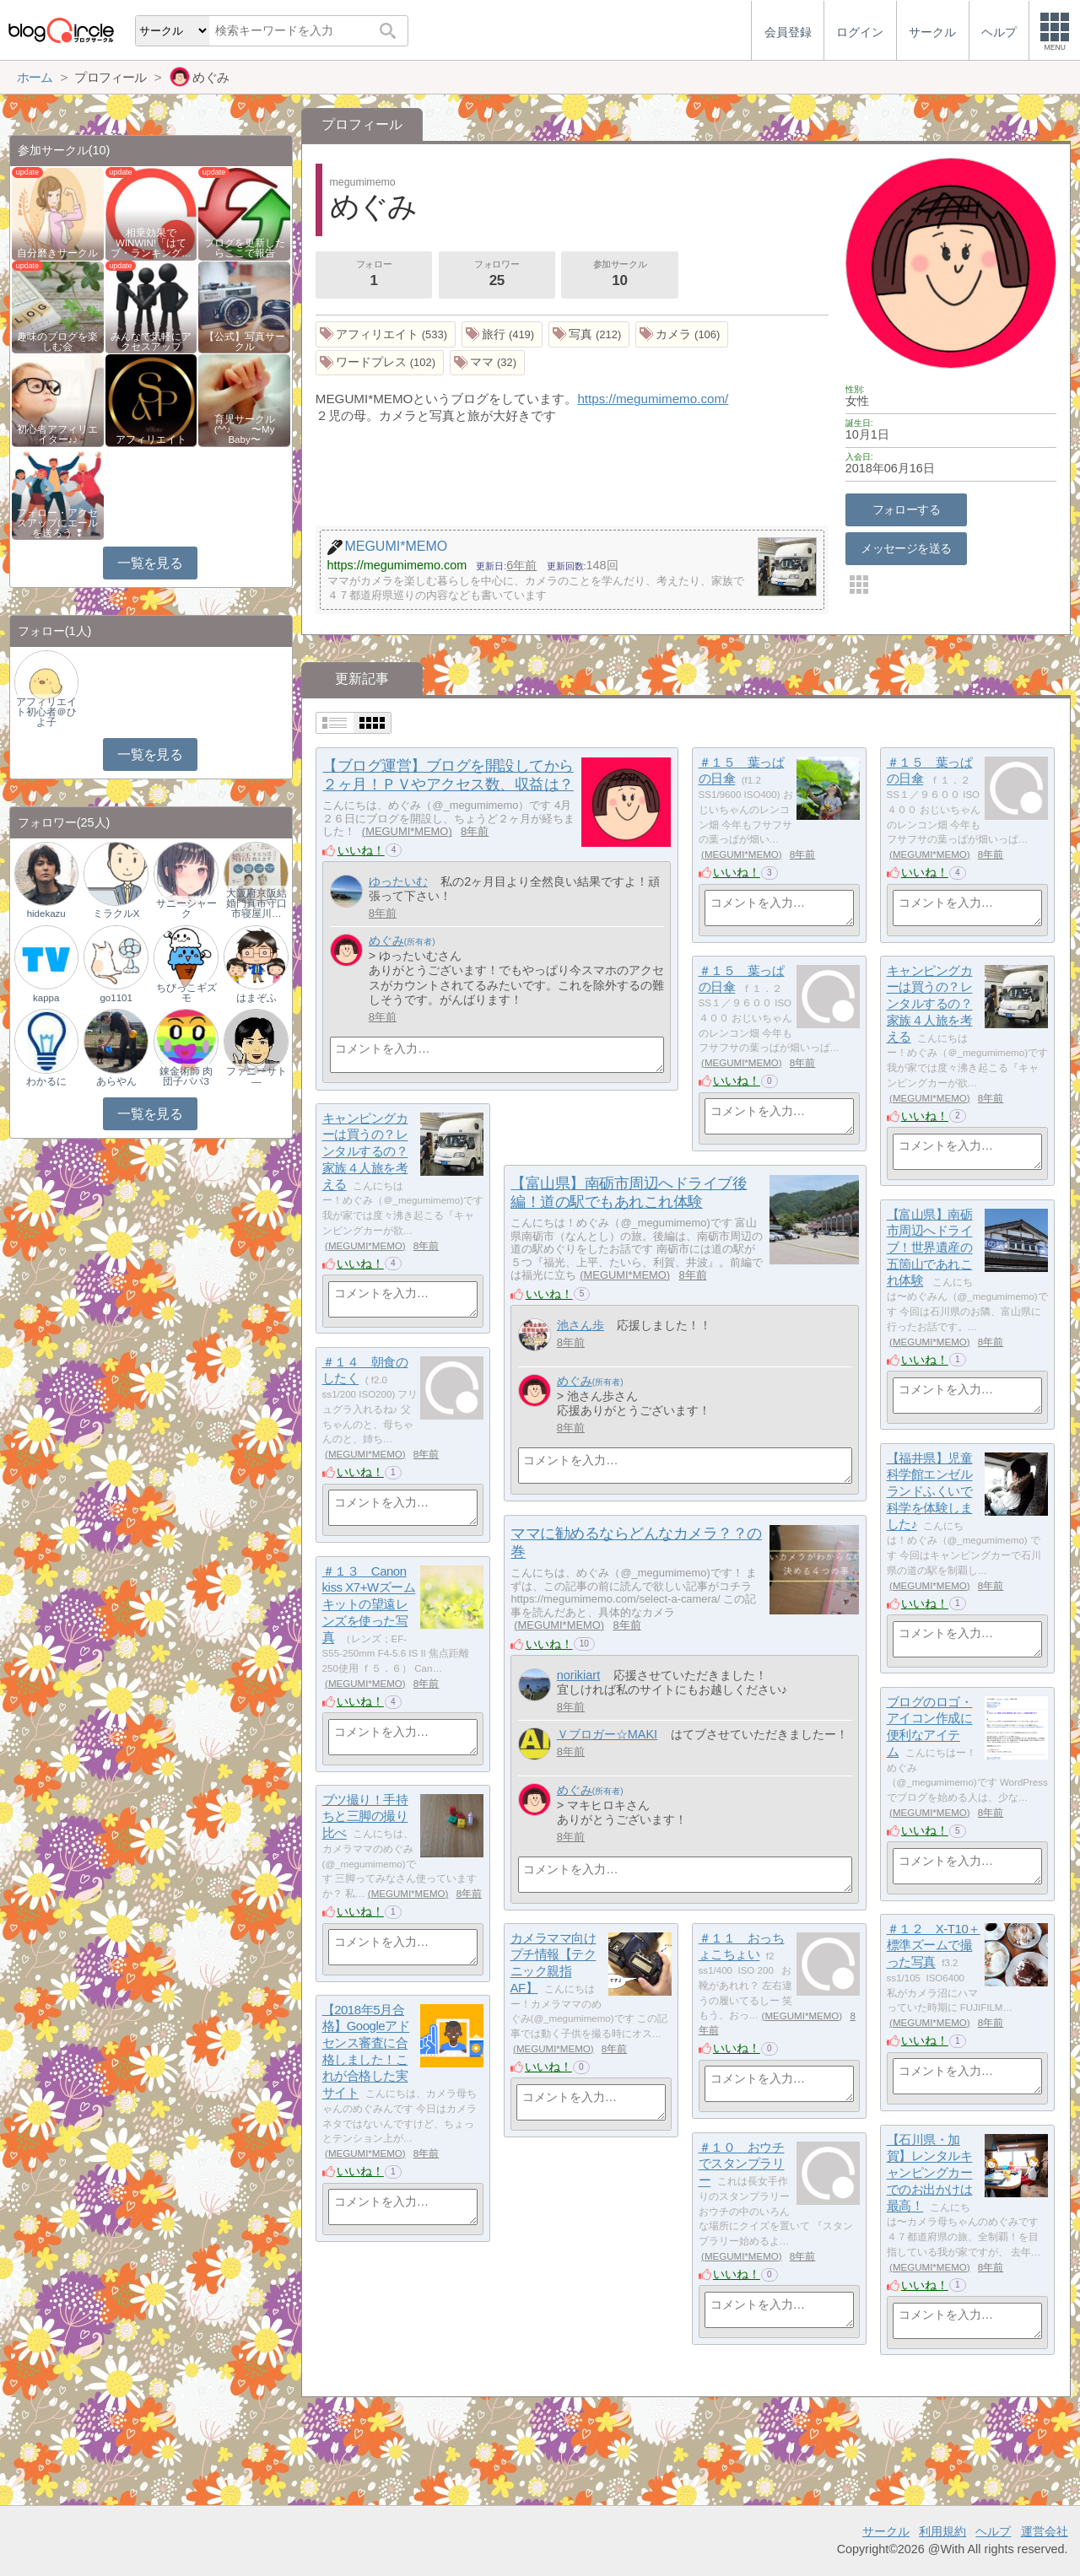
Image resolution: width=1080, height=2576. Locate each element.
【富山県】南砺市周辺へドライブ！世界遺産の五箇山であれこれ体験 (930, 1247)
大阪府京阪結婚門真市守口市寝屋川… (256, 903)
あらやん (116, 1081)
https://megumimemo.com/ (652, 398)
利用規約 (942, 2531)
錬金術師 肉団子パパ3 (186, 1076)
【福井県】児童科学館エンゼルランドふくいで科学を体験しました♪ (930, 1491)
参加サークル (620, 275)
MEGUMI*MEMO (406, 831)
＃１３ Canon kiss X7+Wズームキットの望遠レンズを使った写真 (369, 1604)
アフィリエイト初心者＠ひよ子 (46, 712)
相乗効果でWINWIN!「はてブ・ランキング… (151, 243)
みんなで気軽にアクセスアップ (151, 341)
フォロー (374, 275)
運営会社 (1044, 2531)
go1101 (116, 998)
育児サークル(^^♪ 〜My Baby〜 (244, 429)
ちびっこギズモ (186, 993)
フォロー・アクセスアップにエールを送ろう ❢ (57, 523)
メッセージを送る (906, 548)
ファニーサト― (256, 1076)
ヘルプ (993, 2531)
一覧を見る (149, 563)
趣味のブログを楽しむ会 (57, 341)
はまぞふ (256, 998)
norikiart (578, 1675)
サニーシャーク (186, 908)
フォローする (906, 509)
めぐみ (386, 940)
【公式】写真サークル (244, 341)
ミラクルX (116, 913)
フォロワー (497, 275)
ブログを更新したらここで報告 (244, 248)
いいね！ (361, 850)
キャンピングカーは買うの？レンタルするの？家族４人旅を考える (930, 1003)
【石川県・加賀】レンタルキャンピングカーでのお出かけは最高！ (930, 2172)
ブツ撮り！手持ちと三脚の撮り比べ (365, 1816)
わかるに (46, 1081)
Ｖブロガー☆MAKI (607, 1734)
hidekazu (46, 913)
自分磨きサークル (57, 253)
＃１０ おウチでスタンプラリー (742, 2163)
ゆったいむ (398, 881)
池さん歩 (580, 1325)
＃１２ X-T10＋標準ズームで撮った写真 (933, 1945)
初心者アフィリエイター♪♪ (57, 434)
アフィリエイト (151, 439)
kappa (46, 998)
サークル (886, 2531)
